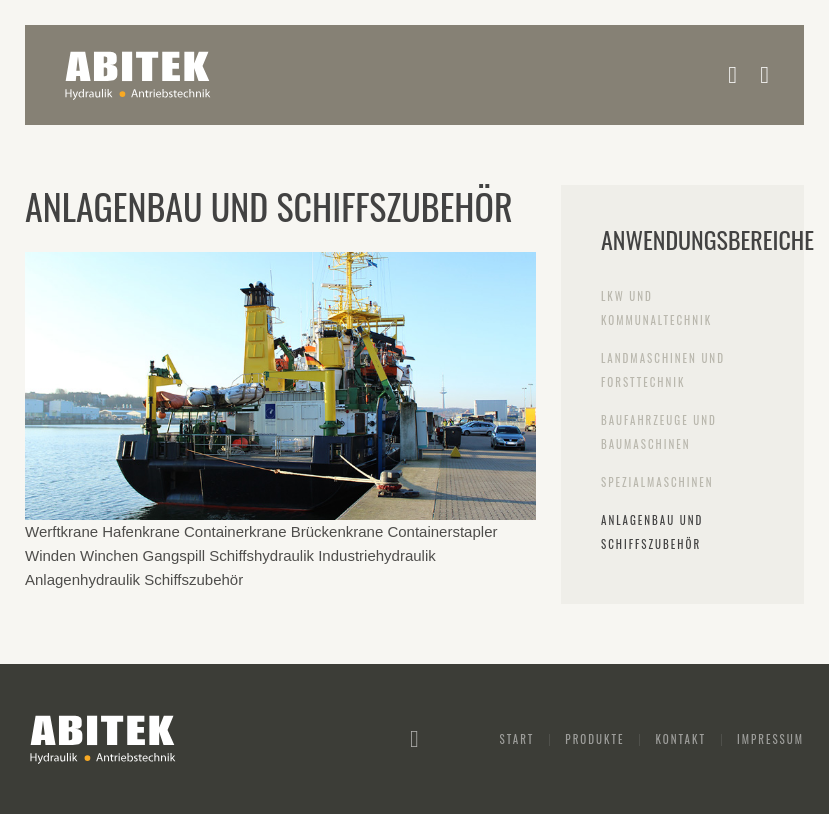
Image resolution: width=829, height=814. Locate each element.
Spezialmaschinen (657, 482)
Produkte (594, 739)
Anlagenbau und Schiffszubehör (652, 532)
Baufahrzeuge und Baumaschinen (659, 432)
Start (517, 739)
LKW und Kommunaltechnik (656, 308)
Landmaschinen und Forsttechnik (663, 370)
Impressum (770, 739)
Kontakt (680, 739)
